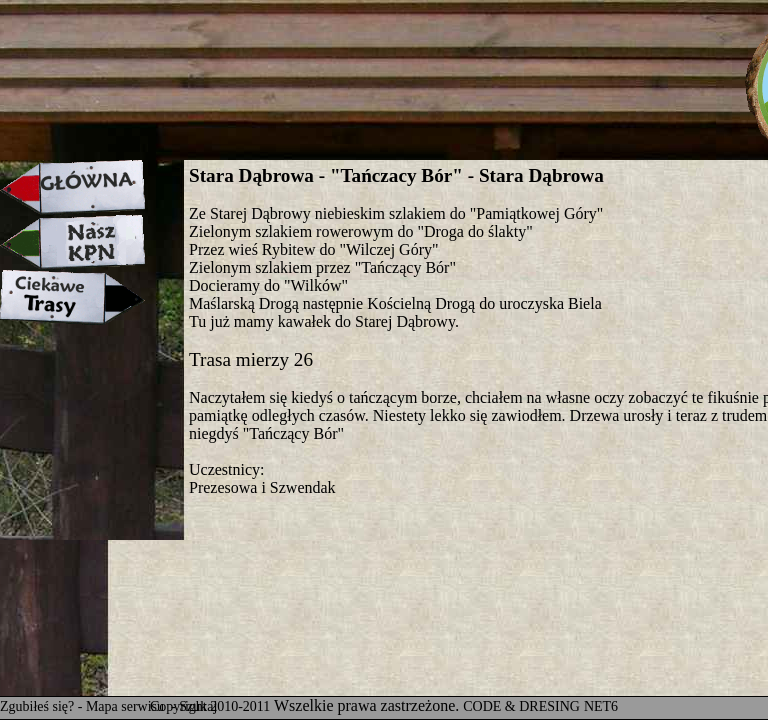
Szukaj (198, 706)
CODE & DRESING (521, 706)
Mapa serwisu (127, 706)
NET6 (601, 706)
